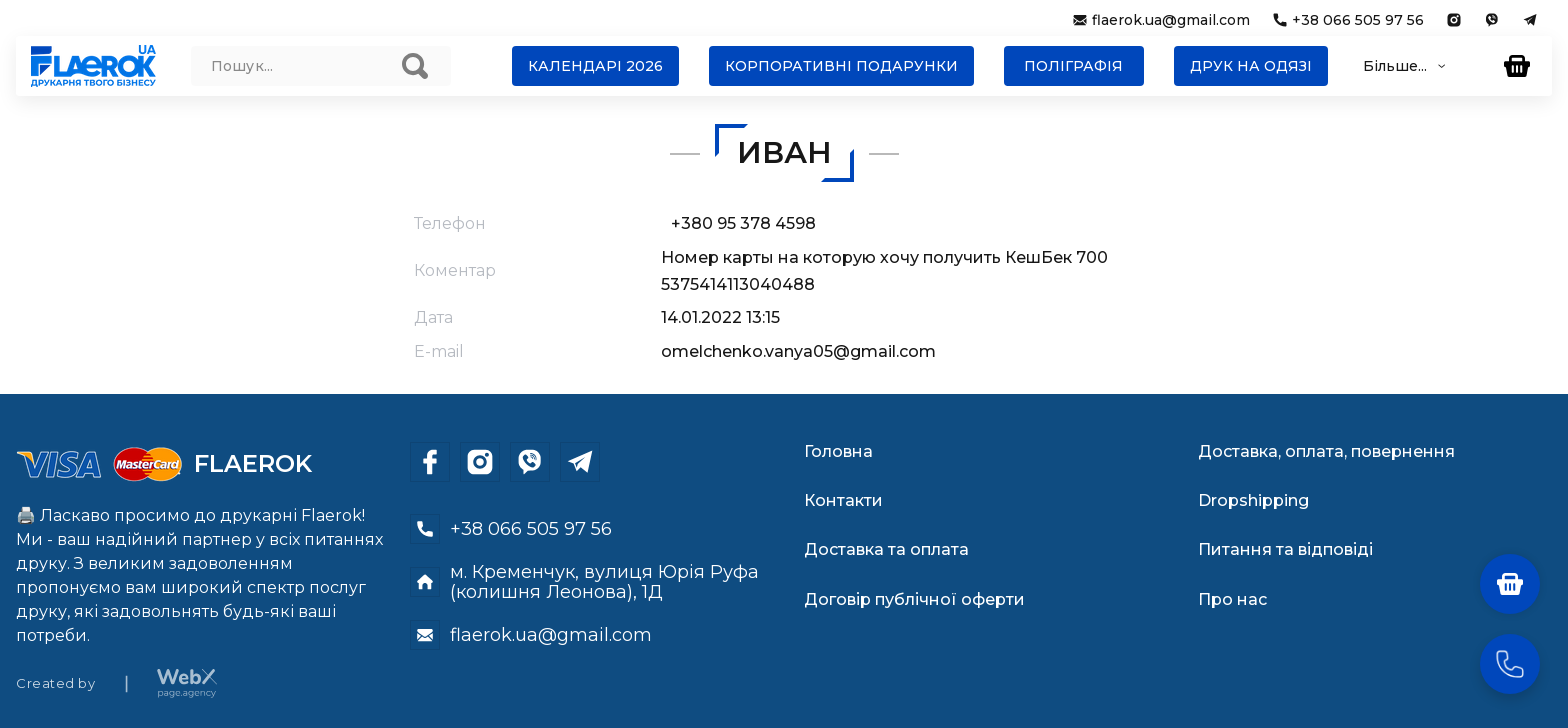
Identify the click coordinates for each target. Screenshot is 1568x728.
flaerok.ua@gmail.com (1171, 20)
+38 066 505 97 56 (1358, 20)
